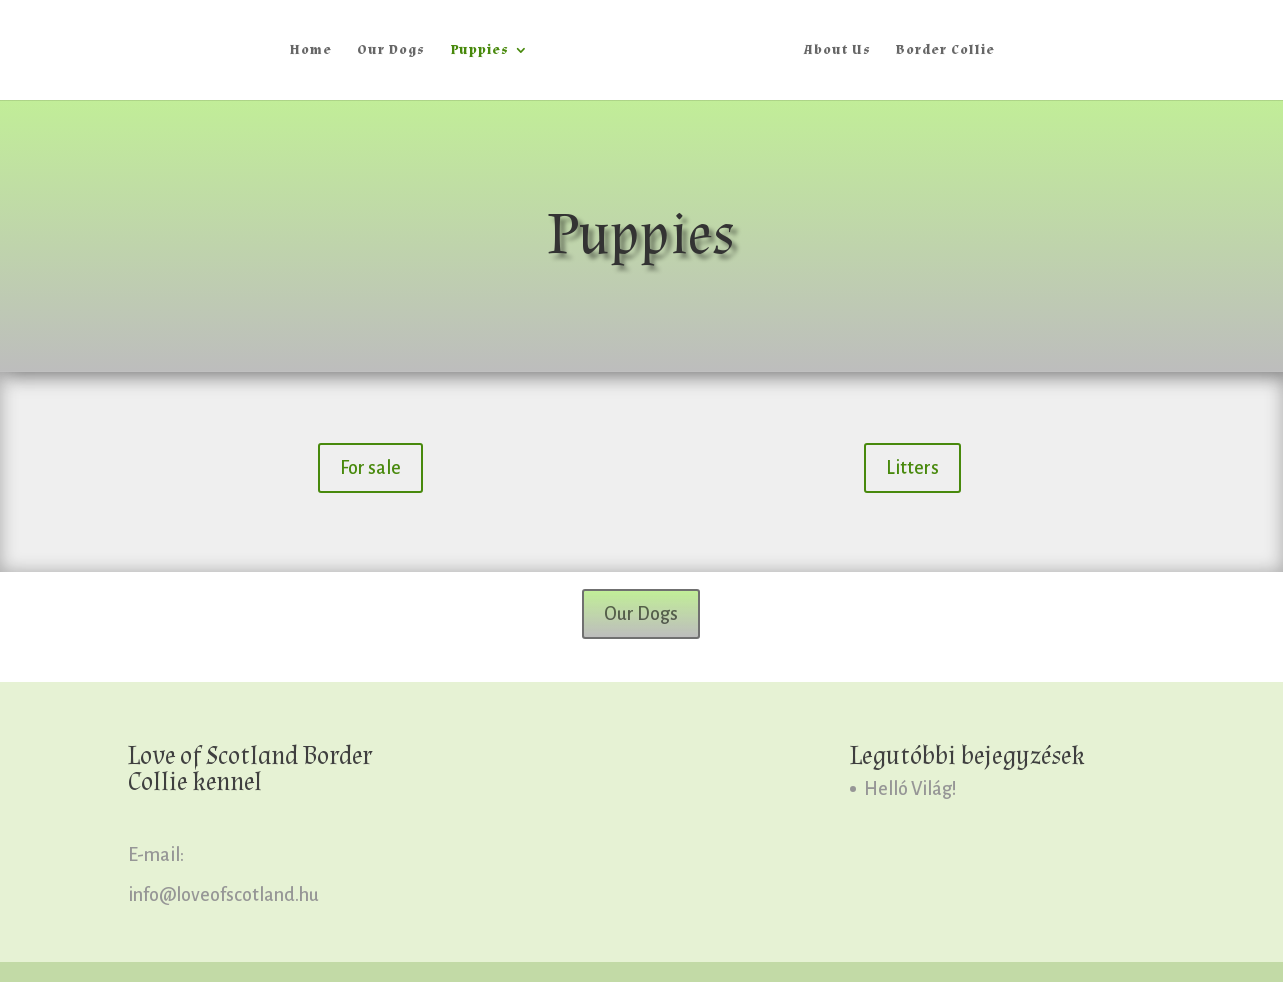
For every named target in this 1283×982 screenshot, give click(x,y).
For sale (370, 468)
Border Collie (945, 51)
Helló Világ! (910, 789)
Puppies (479, 51)
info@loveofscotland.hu (223, 895)
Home (310, 51)
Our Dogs (391, 51)
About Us (837, 51)
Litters (912, 468)
